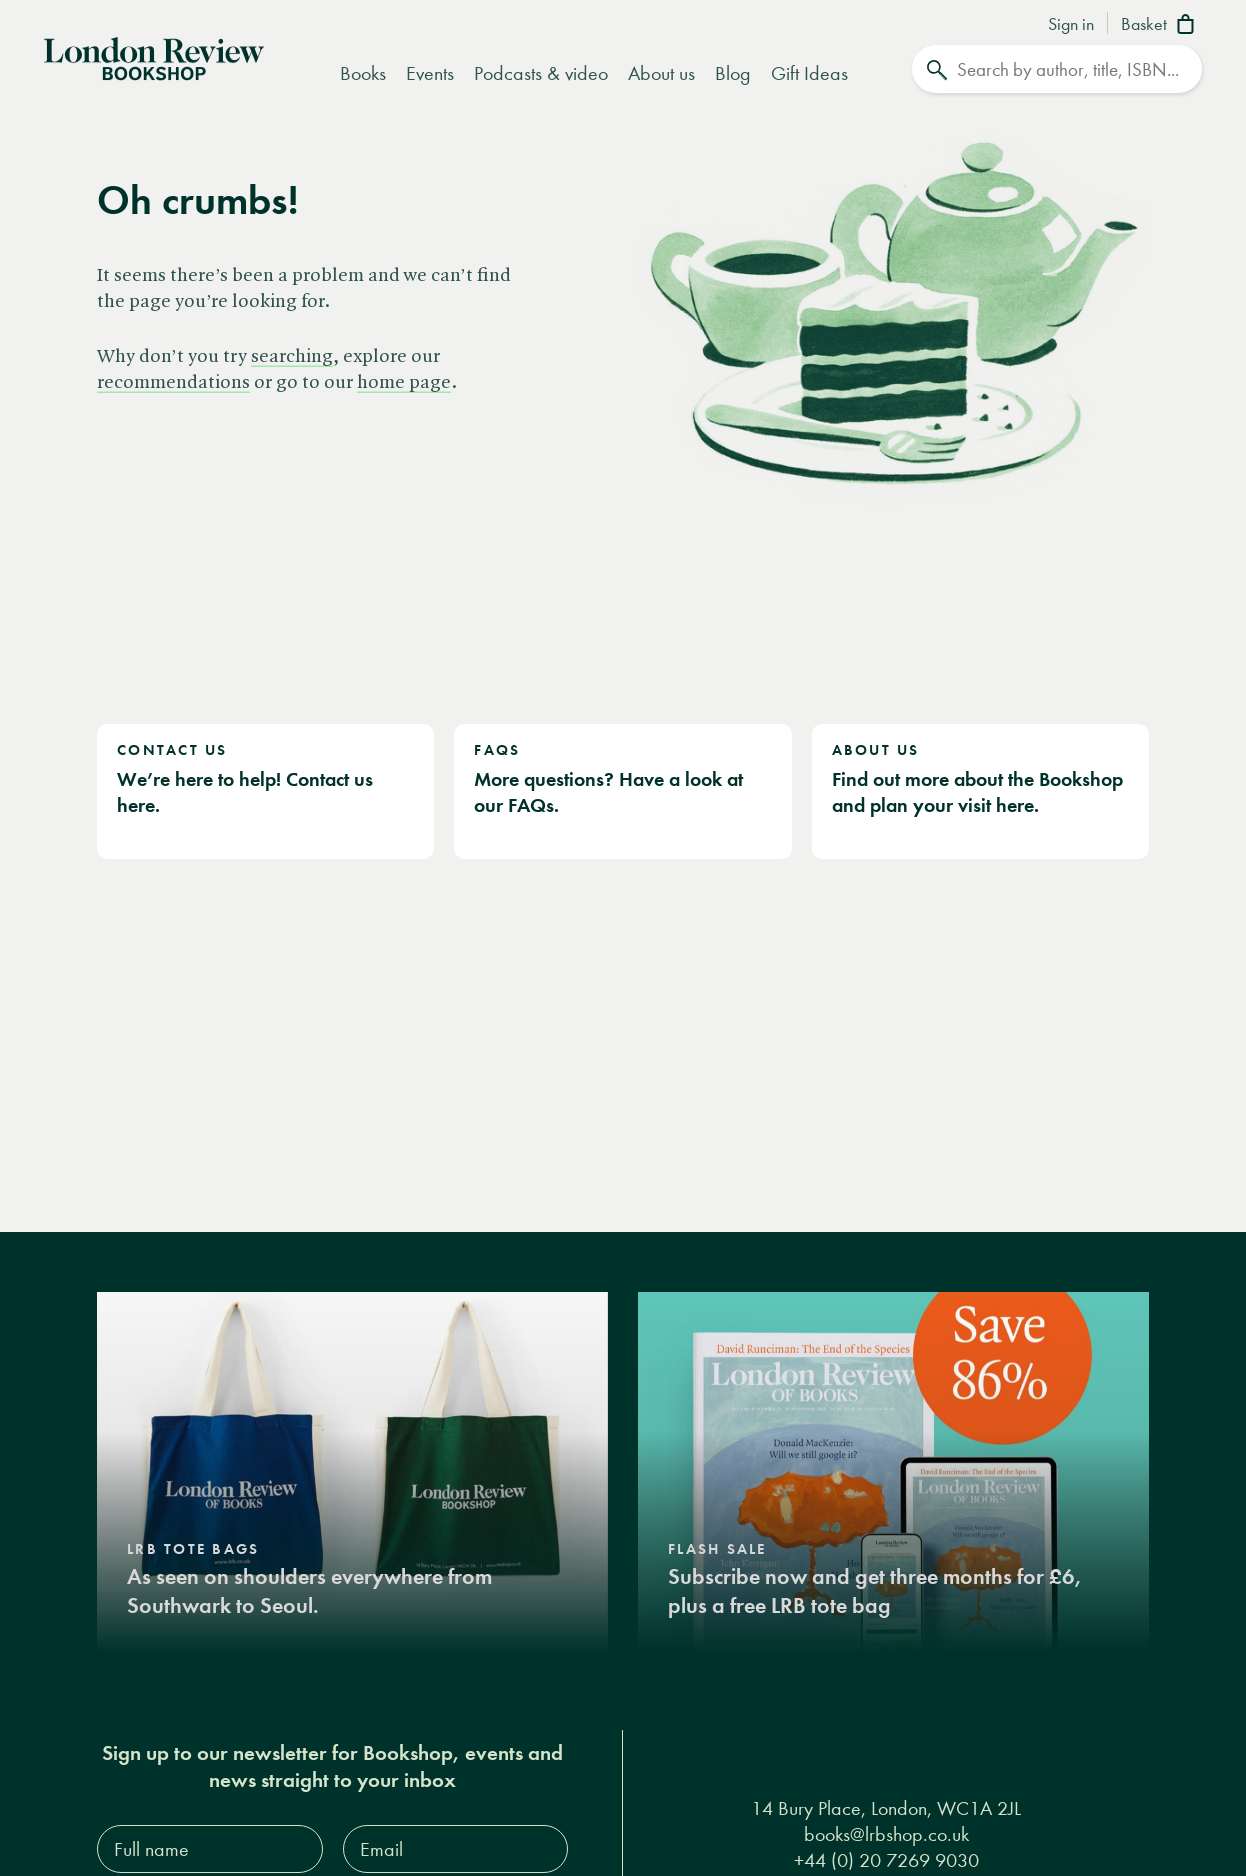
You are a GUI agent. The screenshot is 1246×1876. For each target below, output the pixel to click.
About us (661, 73)
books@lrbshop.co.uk (886, 1833)
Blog (733, 73)
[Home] (154, 57)
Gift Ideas (809, 73)
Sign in (1071, 25)
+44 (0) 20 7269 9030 (886, 1859)
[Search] (1057, 69)
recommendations (173, 383)
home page (404, 383)
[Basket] (1161, 26)
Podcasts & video (541, 73)
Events (430, 73)
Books (363, 73)
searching (292, 357)
